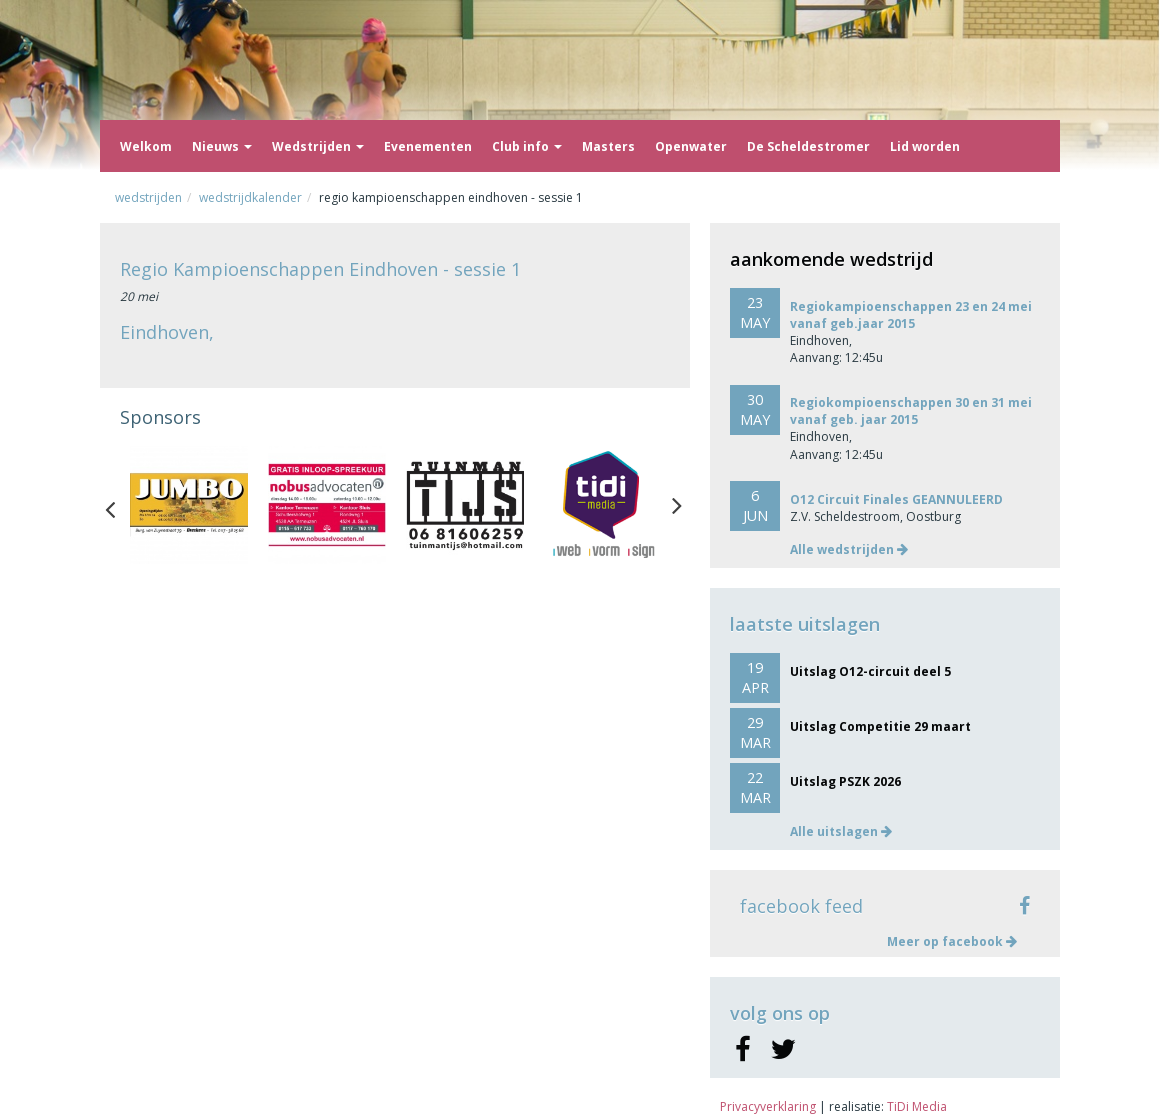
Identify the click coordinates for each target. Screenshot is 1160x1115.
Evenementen (428, 146)
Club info (527, 146)
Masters (608, 146)
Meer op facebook (952, 941)
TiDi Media (917, 1106)
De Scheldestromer (808, 146)
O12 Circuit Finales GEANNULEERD (896, 499)
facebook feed (801, 906)
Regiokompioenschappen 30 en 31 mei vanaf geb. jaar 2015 (911, 411)
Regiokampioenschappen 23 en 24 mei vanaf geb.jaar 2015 (911, 315)
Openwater (691, 146)
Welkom (146, 146)
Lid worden (925, 146)
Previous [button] (120, 505)
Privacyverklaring (768, 1106)
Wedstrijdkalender (250, 197)
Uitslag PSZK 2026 (845, 781)
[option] (189, 505)
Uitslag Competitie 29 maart (880, 726)
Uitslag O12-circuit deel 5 (870, 671)
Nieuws (222, 146)
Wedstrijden (318, 146)
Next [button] (677, 505)
